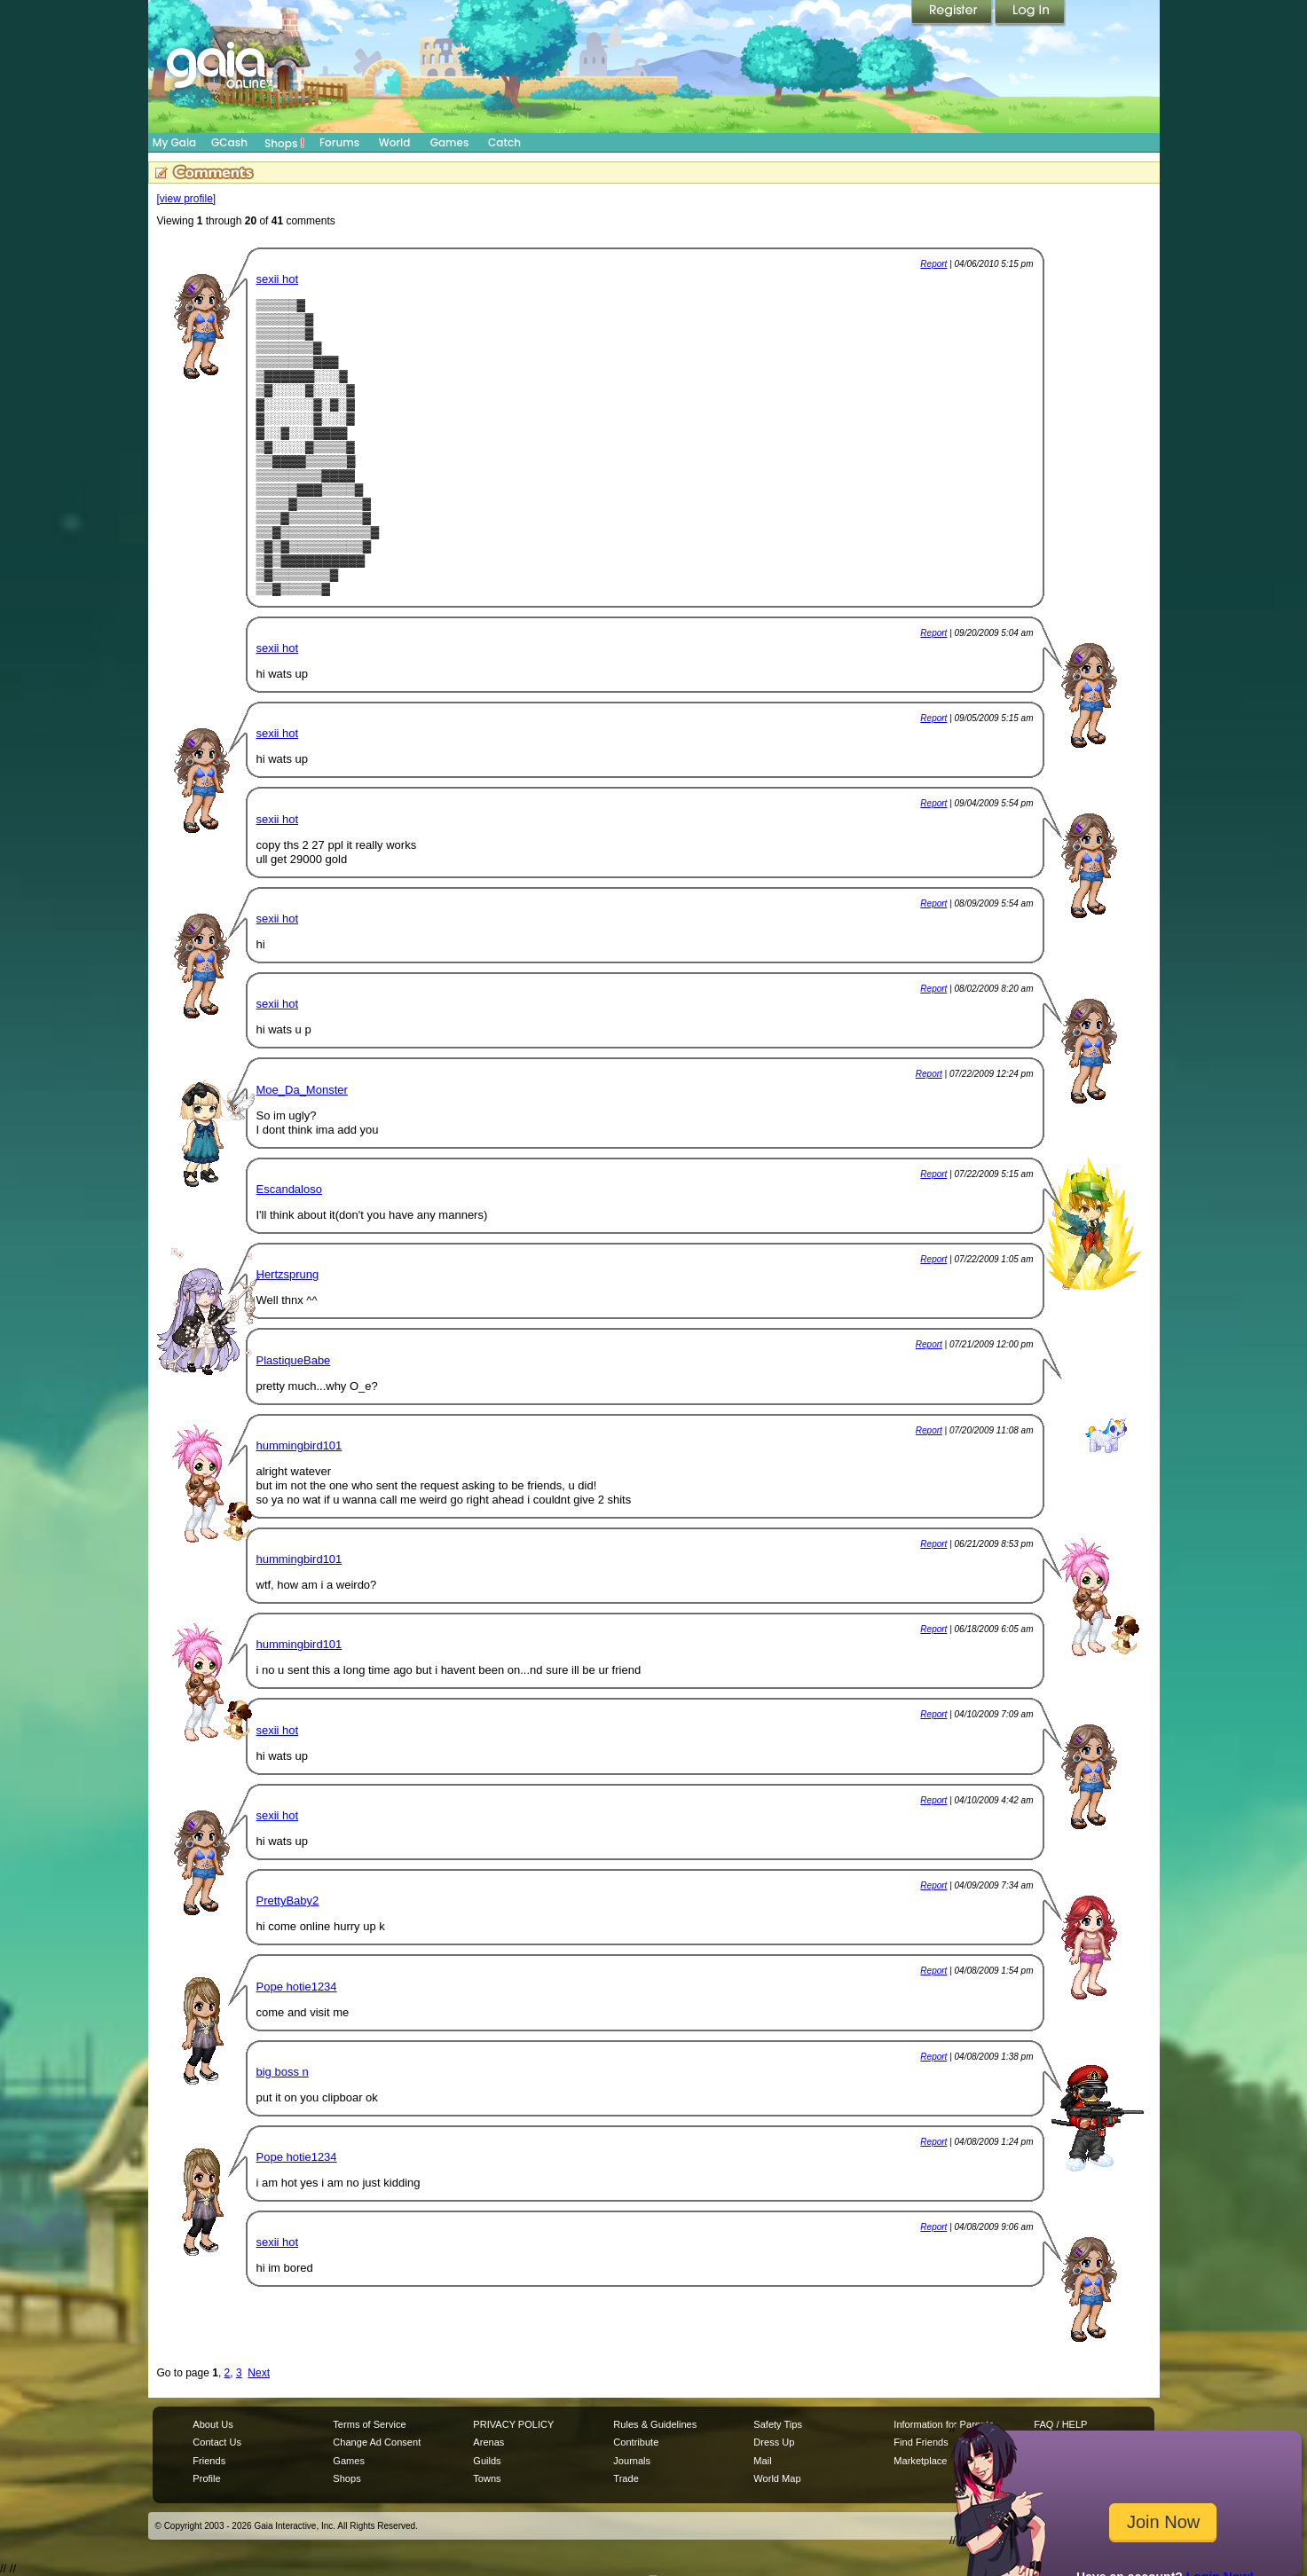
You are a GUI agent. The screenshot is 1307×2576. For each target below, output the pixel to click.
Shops (284, 143)
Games (449, 142)
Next (259, 2373)
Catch (504, 142)
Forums (339, 142)
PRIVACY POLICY (513, 2424)
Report (933, 264)
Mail (762, 2460)
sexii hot (277, 279)
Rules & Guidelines (655, 2424)
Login (1030, 13)
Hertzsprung (287, 1274)
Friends (209, 2460)
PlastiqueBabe (293, 1360)
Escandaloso (289, 1189)
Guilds (486, 2460)
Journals (631, 2460)
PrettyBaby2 (287, 1900)
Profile (206, 2478)
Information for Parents (943, 2424)
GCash (229, 142)
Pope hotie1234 (296, 1986)
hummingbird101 (299, 1445)
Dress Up (773, 2442)
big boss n (282, 2071)
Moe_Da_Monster (302, 1089)
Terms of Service (369, 2424)
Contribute (635, 2442)
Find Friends (921, 2442)
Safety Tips (777, 2424)
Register (953, 13)
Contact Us (217, 2442)
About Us (212, 2424)
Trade (625, 2478)
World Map (776, 2478)
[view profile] (187, 198)
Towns (486, 2478)
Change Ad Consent (377, 2442)
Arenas (488, 2442)
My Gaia (174, 142)
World (395, 142)
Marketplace (920, 2460)
